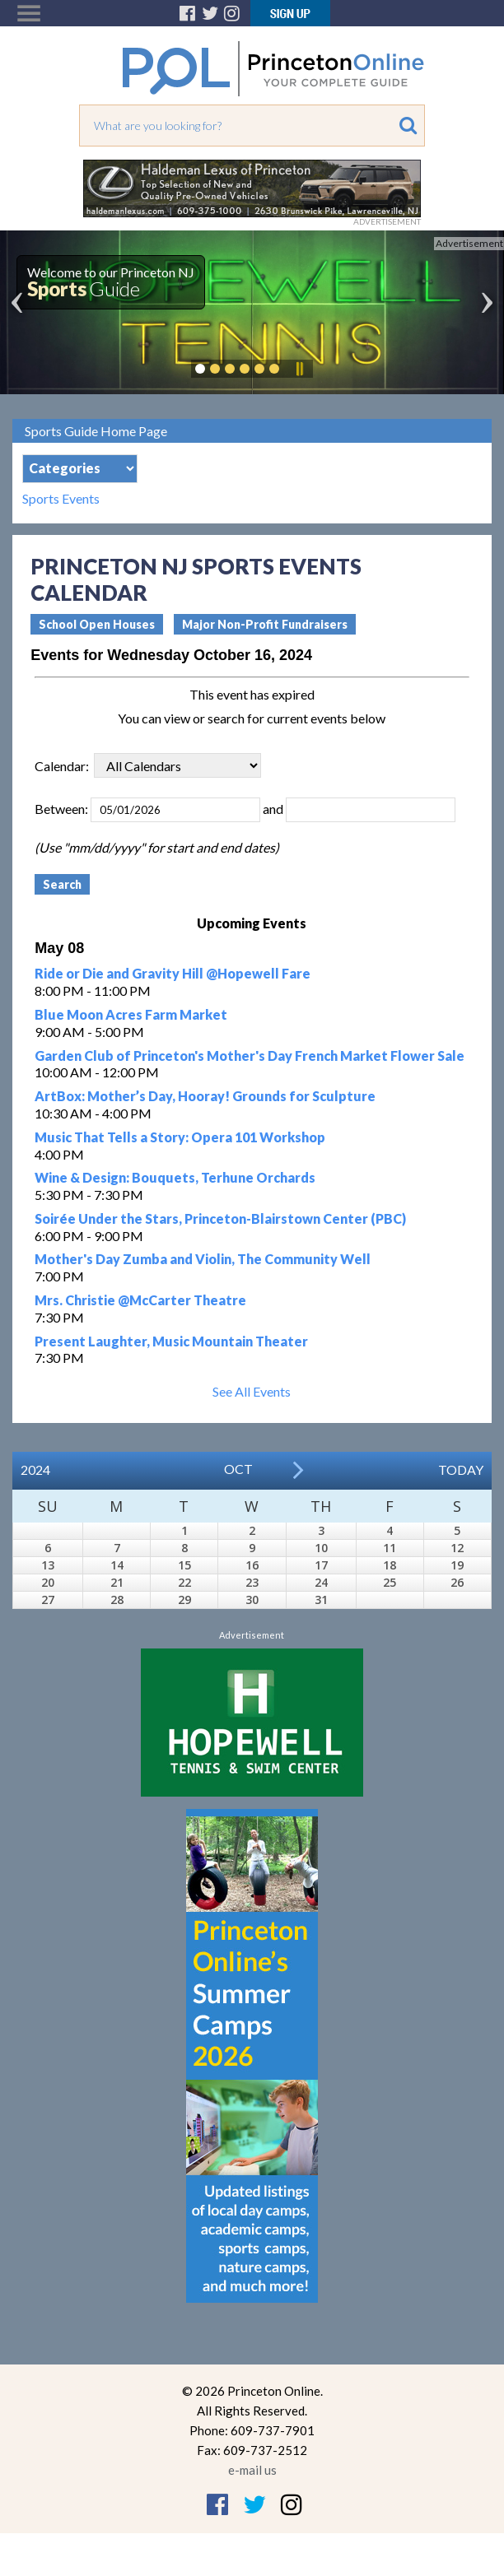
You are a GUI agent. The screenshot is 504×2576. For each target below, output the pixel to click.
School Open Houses (97, 624)
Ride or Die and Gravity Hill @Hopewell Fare (172, 973)
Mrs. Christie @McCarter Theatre (140, 1300)
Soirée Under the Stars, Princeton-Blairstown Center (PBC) (220, 1218)
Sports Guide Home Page (96, 431)
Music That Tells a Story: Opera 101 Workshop (180, 1137)
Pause (299, 368)
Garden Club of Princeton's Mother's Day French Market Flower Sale (249, 1055)
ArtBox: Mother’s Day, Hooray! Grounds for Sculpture (205, 1096)
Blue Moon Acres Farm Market (131, 1014)
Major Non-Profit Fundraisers (265, 624)
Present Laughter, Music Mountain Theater (171, 1341)
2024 (35, 1469)
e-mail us (252, 2469)
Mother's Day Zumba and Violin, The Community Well (203, 1259)
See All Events (251, 1391)
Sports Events (61, 498)
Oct (238, 1468)
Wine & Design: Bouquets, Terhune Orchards (175, 1177)
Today (460, 1469)
